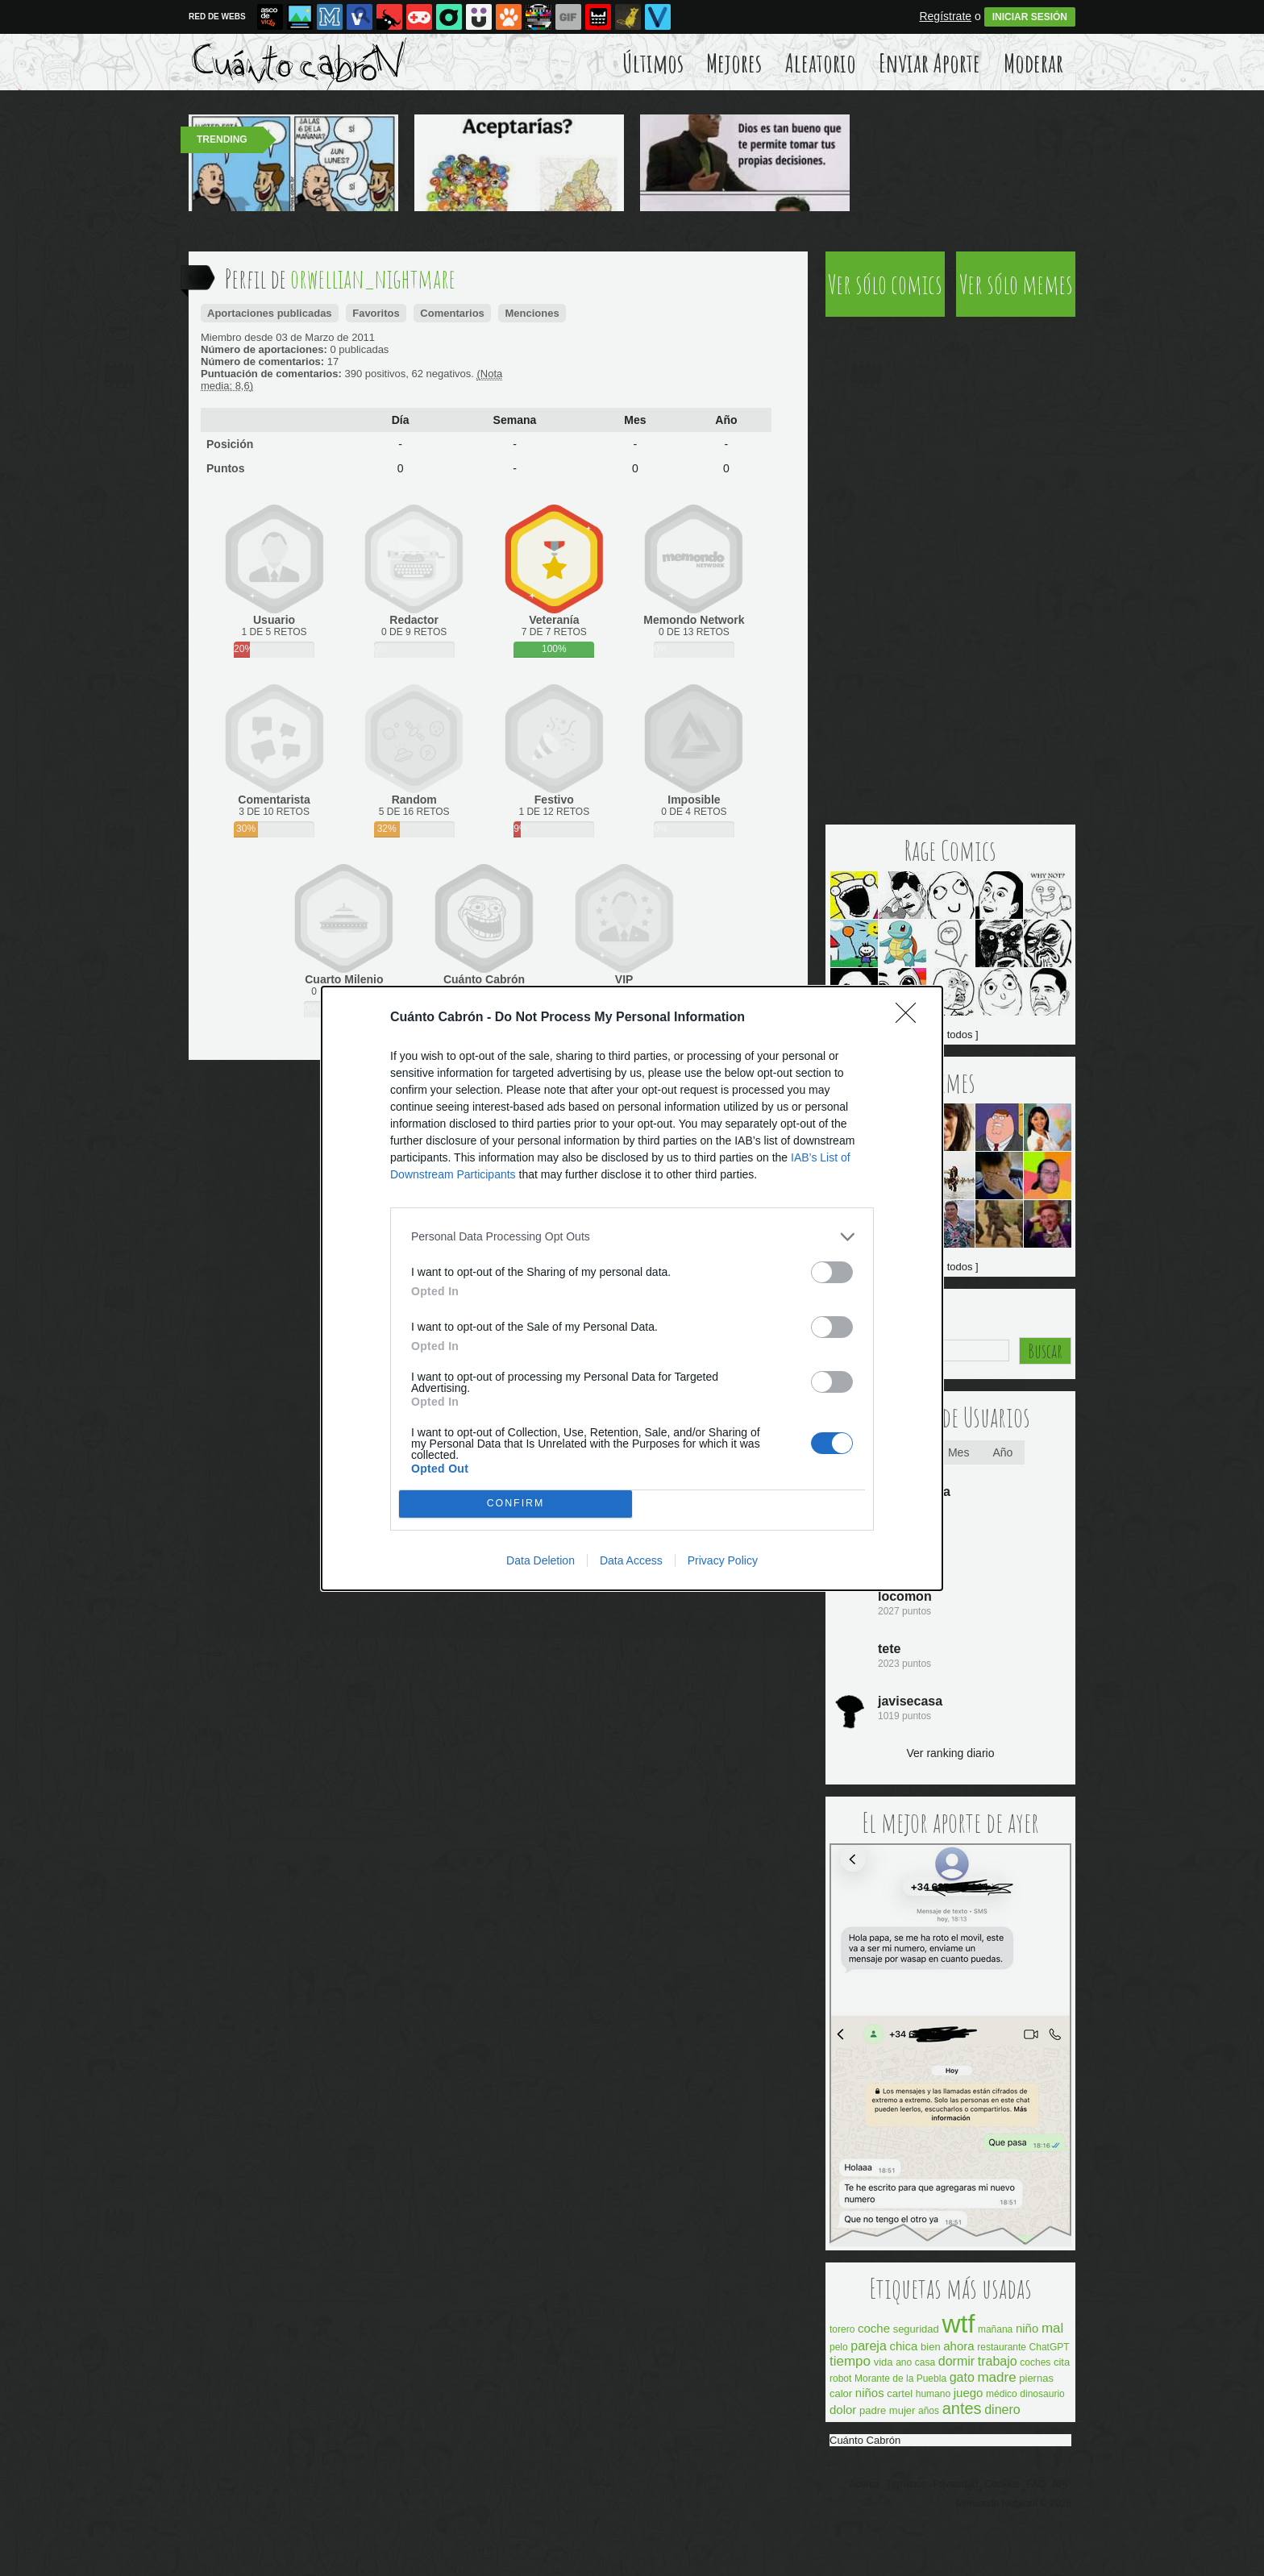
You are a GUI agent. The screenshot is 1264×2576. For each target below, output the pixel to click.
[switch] (832, 1272)
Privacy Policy (723, 1560)
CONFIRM (515, 1504)
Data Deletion (540, 1560)
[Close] (911, 1018)
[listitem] (632, 1236)
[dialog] (632, 1288)
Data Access (631, 1560)
